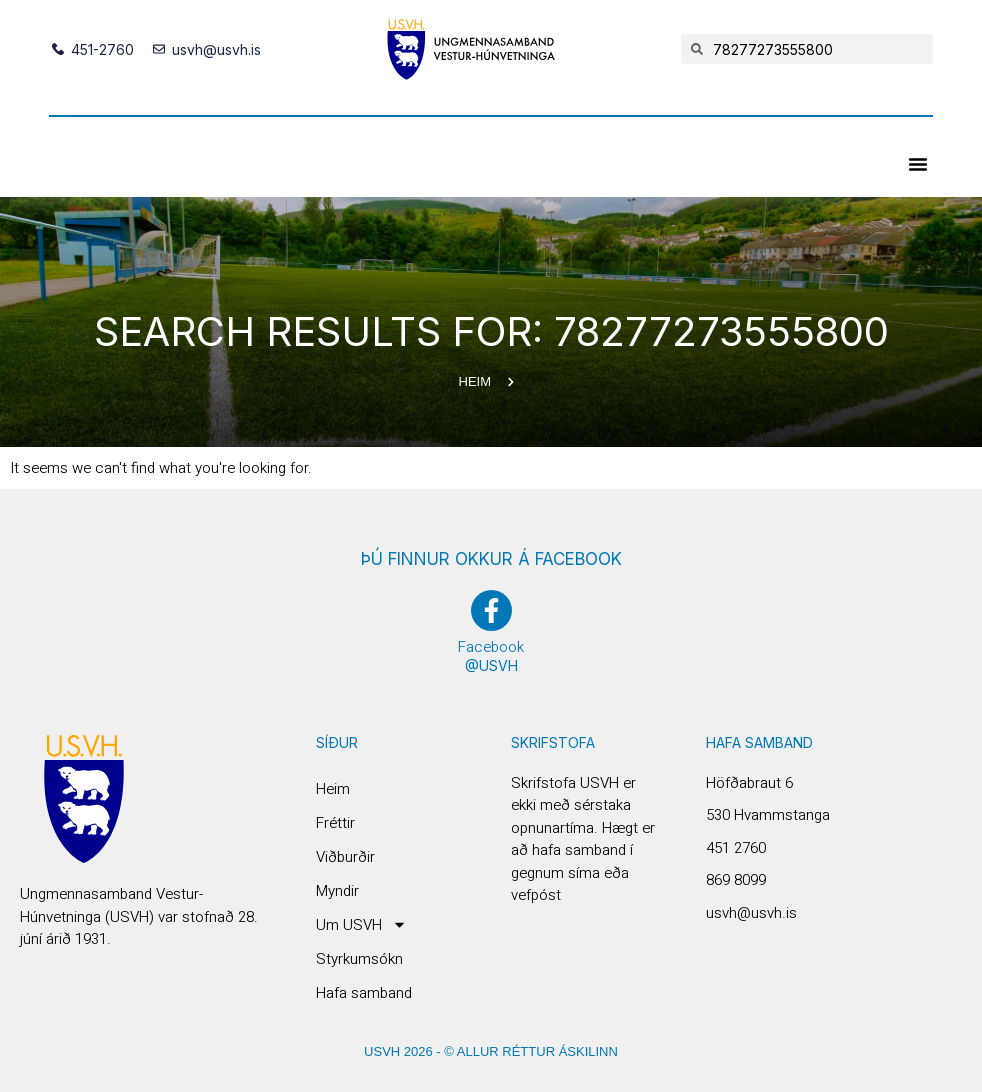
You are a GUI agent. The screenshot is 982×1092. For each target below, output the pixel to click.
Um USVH (361, 925)
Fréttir (335, 823)
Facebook (491, 647)
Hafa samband (364, 993)
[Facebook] (491, 610)
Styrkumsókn (359, 959)
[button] (918, 164)
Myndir (337, 891)
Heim (333, 789)
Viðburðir (345, 857)
